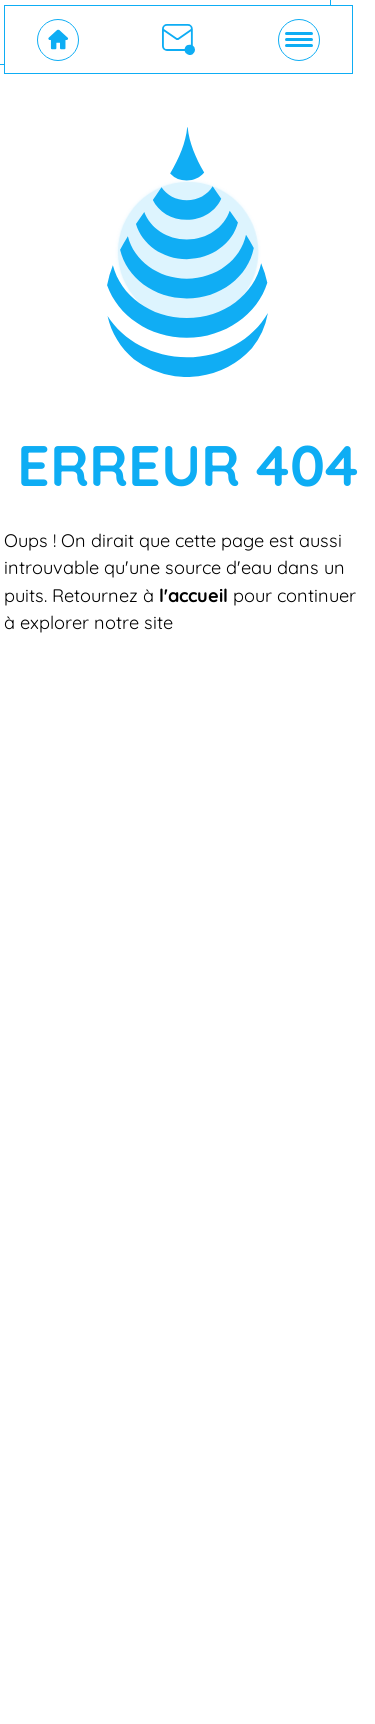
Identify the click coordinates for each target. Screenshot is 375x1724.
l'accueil (193, 595)
